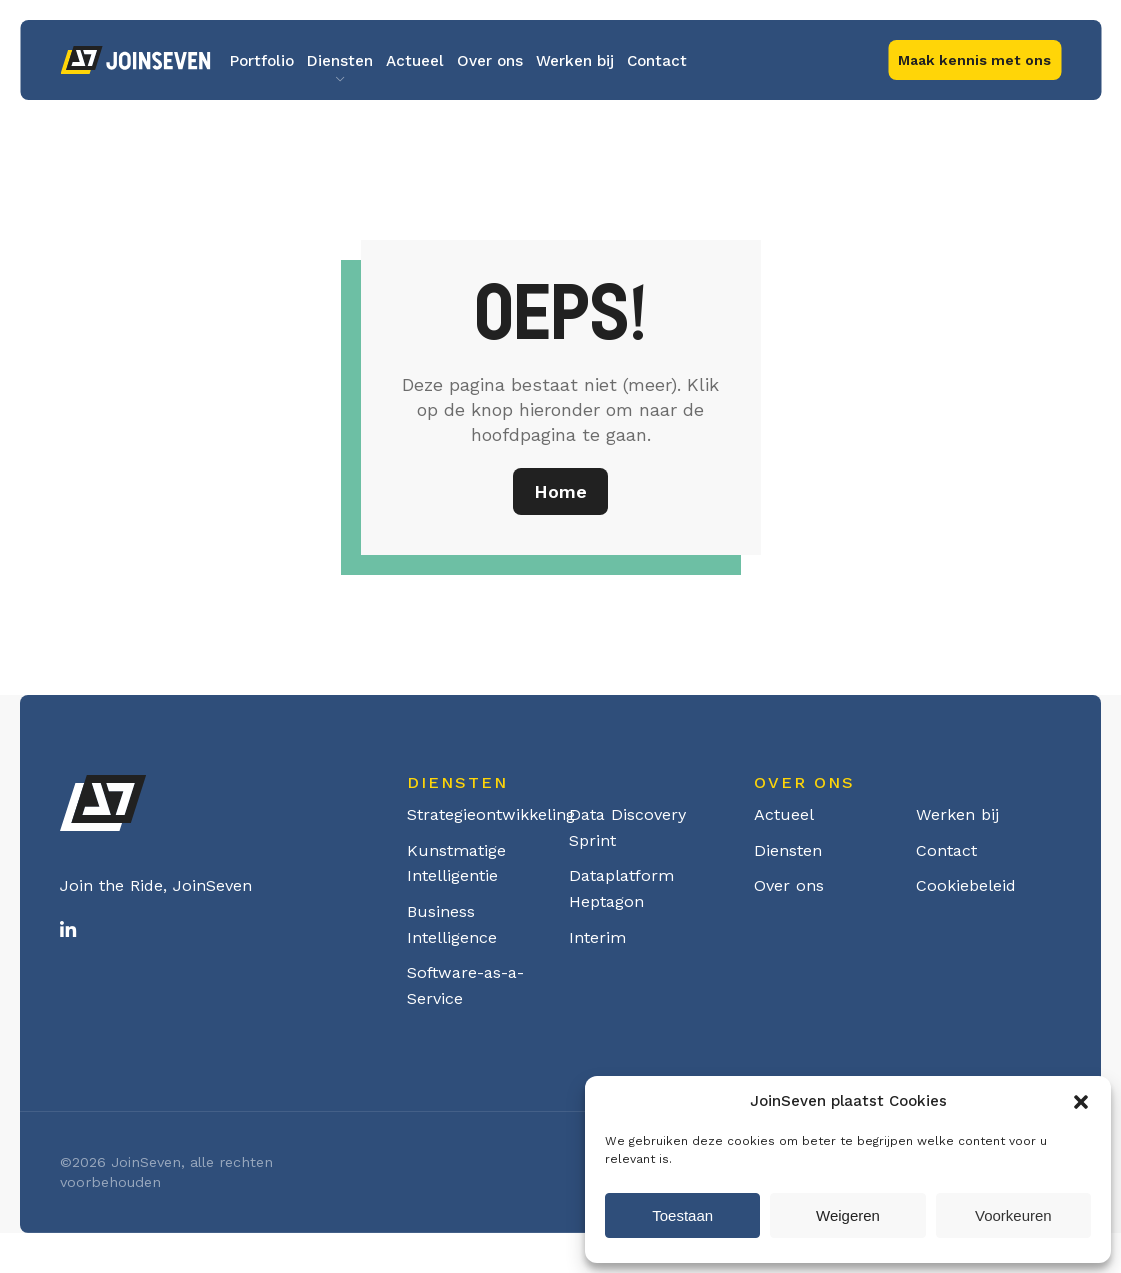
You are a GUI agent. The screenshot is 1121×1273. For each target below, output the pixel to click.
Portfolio (262, 61)
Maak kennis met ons (974, 60)
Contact (657, 61)
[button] (1081, 1102)
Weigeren (848, 1215)
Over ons (490, 61)
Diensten (340, 61)
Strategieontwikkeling (491, 814)
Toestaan (682, 1215)
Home (560, 491)
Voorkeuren (1013, 1215)
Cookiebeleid (966, 885)
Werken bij (575, 61)
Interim (597, 937)
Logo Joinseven (135, 60)
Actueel (415, 61)
